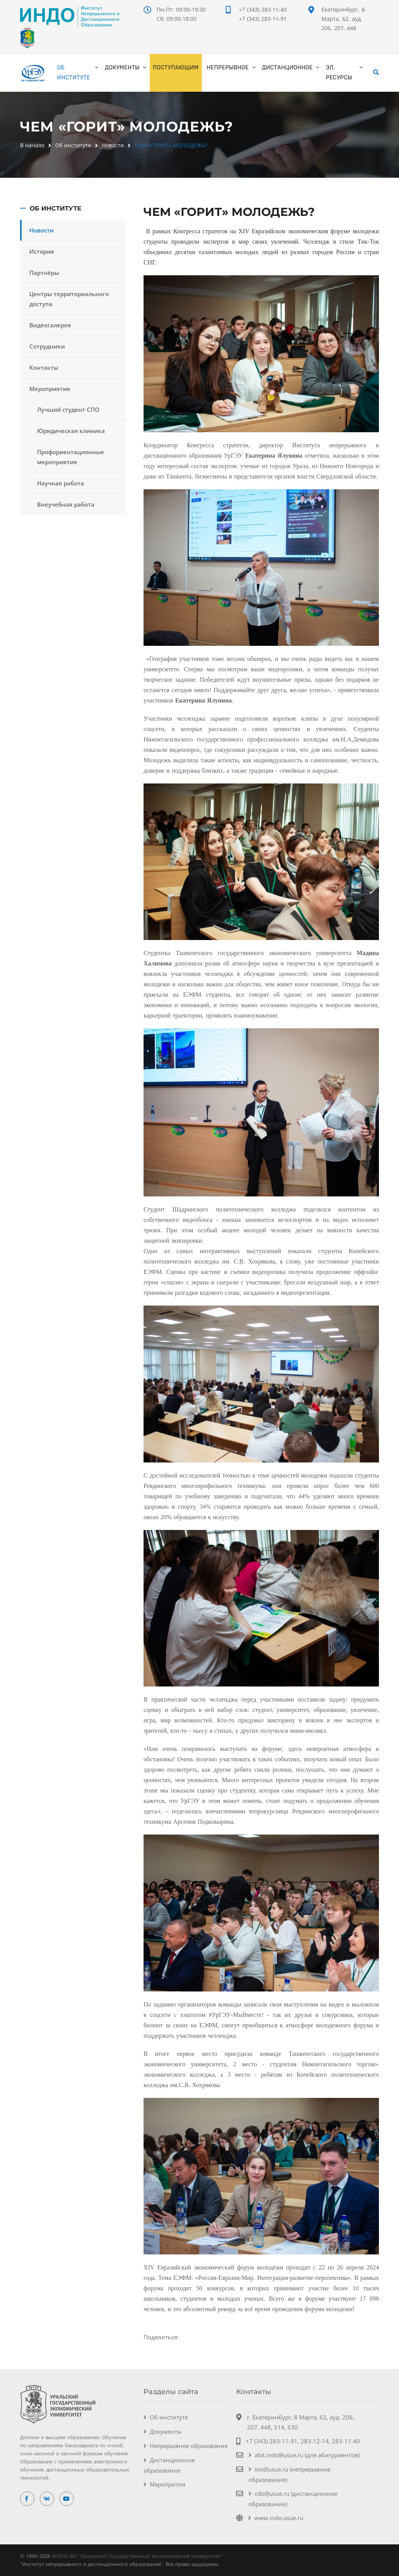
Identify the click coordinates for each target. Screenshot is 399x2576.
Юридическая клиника (71, 431)
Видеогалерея (50, 325)
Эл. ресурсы (339, 72)
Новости (113, 145)
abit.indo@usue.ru (279, 2455)
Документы (122, 67)
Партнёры (44, 272)
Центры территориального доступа (69, 299)
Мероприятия (49, 389)
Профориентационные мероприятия (70, 457)
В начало (32, 145)
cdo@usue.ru (272, 2493)
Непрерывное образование (189, 2446)
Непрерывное (228, 67)
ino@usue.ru (271, 2469)
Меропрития (167, 2484)
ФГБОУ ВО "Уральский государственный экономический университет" (137, 2555)
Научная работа (60, 483)
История (41, 251)
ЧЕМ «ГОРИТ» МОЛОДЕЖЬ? (171, 145)
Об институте (73, 72)
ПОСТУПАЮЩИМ (176, 67)
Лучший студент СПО (68, 409)
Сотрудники (47, 346)
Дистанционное (287, 67)
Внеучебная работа (66, 504)
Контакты (43, 367)
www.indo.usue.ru (278, 2518)
